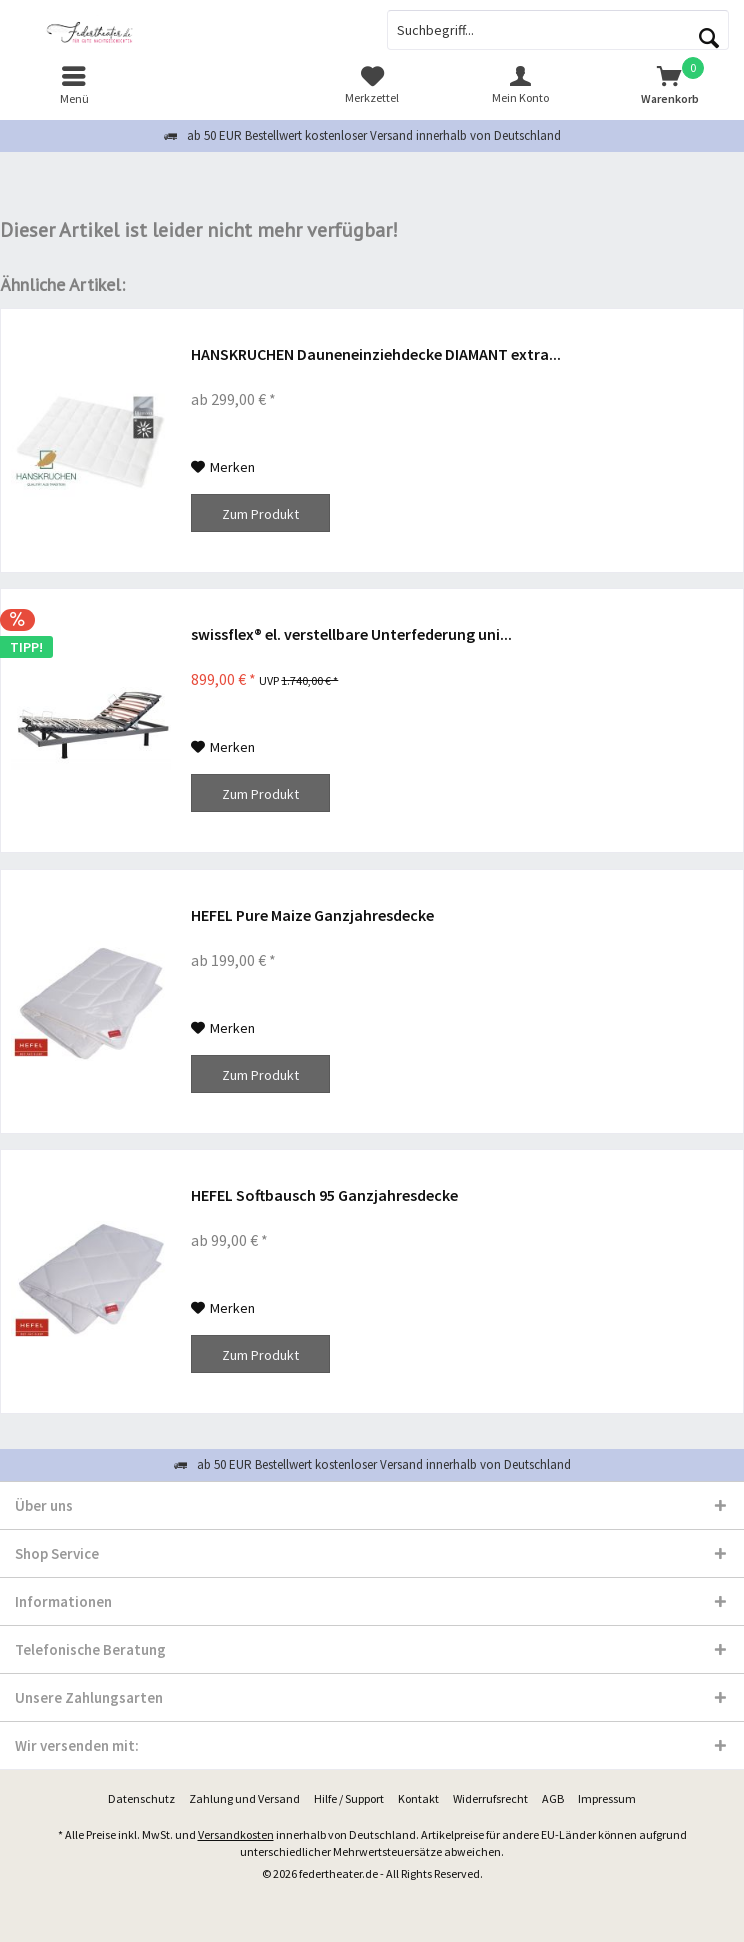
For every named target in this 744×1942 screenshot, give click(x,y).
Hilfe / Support (349, 1798)
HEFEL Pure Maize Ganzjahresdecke (312, 915)
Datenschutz (141, 1798)
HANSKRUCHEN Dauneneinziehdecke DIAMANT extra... (376, 354)
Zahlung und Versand (244, 1798)
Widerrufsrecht (490, 1798)
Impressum (607, 1798)
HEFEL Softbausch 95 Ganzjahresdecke (324, 1195)
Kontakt (418, 1798)
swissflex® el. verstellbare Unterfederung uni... (351, 634)
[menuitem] (74, 85)
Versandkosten (236, 1834)
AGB (553, 1798)
